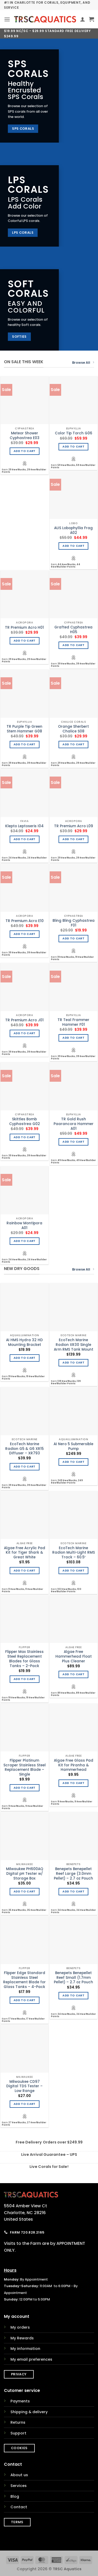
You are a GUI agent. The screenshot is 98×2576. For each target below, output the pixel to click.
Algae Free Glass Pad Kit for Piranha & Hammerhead (73, 1765)
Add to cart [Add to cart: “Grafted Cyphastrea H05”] (73, 645)
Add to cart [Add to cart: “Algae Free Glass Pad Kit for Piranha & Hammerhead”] (73, 1783)
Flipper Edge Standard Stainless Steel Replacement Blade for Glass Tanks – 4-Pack (24, 1980)
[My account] (82, 19)
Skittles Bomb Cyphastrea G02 (24, 1121)
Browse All (83, 362)
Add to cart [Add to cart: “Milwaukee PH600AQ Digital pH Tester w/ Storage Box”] (25, 1891)
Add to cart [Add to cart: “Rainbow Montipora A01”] (25, 1241)
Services (18, 2485)
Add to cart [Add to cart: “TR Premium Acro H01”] (25, 641)
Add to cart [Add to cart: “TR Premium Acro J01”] (25, 1033)
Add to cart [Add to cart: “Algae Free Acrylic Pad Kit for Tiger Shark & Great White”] (25, 1571)
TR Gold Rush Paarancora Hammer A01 (74, 1124)
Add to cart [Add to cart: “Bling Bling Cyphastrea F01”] (73, 938)
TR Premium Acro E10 (24, 921)
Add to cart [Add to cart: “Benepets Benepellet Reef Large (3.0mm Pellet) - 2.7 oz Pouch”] (73, 1891)
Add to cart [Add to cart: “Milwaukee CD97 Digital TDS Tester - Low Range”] (25, 2104)
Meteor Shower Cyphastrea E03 (24, 435)
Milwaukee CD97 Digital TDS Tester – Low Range (24, 2086)
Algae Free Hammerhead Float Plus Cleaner (73, 1656)
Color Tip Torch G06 (73, 433)
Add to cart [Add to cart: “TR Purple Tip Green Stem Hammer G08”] (25, 744)
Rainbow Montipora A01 (24, 1225)
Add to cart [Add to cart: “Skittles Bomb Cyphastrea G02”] (25, 1137)
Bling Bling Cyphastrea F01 (74, 923)
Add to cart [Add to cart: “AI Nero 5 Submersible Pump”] (73, 1462)
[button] (7, 19)
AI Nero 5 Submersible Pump (73, 1446)
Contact (18, 2507)
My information (25, 2348)
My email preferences (31, 2359)
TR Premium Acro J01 (24, 1020)
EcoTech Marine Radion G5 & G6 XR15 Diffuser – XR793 (24, 1449)
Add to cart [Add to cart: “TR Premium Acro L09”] (73, 839)
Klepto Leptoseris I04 (24, 826)
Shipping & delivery (29, 2411)
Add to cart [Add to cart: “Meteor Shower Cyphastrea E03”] (25, 451)
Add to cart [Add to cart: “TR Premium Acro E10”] (25, 934)
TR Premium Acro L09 (73, 826)
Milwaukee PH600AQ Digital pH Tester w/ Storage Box (24, 1874)
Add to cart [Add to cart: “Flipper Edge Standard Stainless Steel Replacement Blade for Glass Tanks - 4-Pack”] (25, 2000)
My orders (20, 2327)
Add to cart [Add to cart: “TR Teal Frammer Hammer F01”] (73, 1038)
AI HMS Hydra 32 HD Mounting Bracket (24, 1342)
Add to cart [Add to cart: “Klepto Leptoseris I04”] (25, 839)
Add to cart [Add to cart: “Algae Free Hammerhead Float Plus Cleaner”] (73, 1674)
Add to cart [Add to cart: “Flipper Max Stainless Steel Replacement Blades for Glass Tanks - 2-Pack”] (25, 1679)
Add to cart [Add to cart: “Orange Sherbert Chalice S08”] (73, 744)
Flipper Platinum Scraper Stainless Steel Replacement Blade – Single (24, 1767)
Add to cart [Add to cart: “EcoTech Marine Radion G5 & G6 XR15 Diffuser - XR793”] (25, 1467)
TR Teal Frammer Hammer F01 (73, 1022)
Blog (14, 2496)
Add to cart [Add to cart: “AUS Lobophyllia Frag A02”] (73, 546)
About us (19, 2475)
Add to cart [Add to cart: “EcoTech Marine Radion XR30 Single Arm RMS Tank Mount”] (73, 1363)
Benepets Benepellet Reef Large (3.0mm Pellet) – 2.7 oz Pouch (73, 1874)
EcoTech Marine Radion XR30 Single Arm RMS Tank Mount (73, 1345)
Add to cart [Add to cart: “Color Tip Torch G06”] (73, 447)
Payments (20, 2401)
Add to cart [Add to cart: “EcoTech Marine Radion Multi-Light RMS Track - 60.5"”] (73, 1571)
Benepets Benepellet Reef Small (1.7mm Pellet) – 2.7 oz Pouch (73, 1978)
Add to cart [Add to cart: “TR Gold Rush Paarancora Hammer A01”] (73, 1142)
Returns (17, 2422)
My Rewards (22, 2338)
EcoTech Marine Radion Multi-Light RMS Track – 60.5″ (73, 1553)
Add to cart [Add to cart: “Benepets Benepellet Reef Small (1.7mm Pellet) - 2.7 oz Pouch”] (73, 1995)
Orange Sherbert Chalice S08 (73, 728)
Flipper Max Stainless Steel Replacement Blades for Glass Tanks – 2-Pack (24, 1658)
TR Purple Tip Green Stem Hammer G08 (24, 728)
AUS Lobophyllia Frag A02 (73, 530)
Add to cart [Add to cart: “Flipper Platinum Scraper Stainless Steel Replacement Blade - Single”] (25, 1788)
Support (18, 2433)
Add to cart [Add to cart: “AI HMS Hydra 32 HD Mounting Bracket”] (25, 1358)
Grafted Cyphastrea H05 (73, 629)
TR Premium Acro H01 (24, 627)
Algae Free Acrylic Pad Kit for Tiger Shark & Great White (24, 1553)
